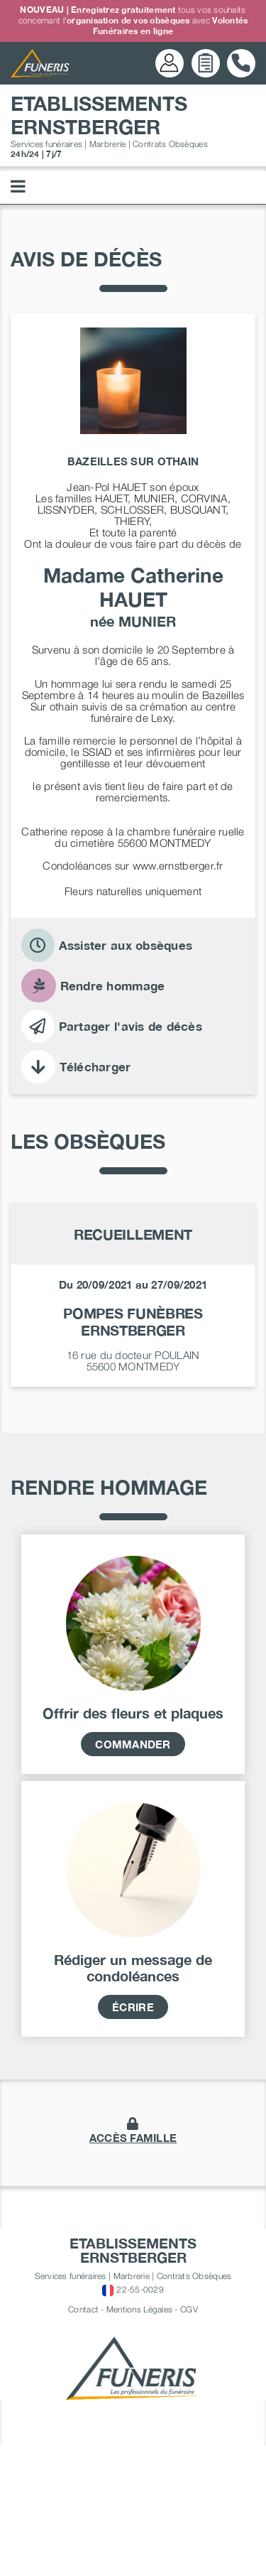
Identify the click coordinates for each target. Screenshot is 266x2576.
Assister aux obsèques (106, 945)
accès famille (133, 2272)
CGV (189, 2444)
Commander (132, 1879)
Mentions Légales (139, 2444)
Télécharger (76, 1066)
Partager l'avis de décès (111, 1026)
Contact (83, 2444)
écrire (133, 2142)
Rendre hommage (93, 985)
